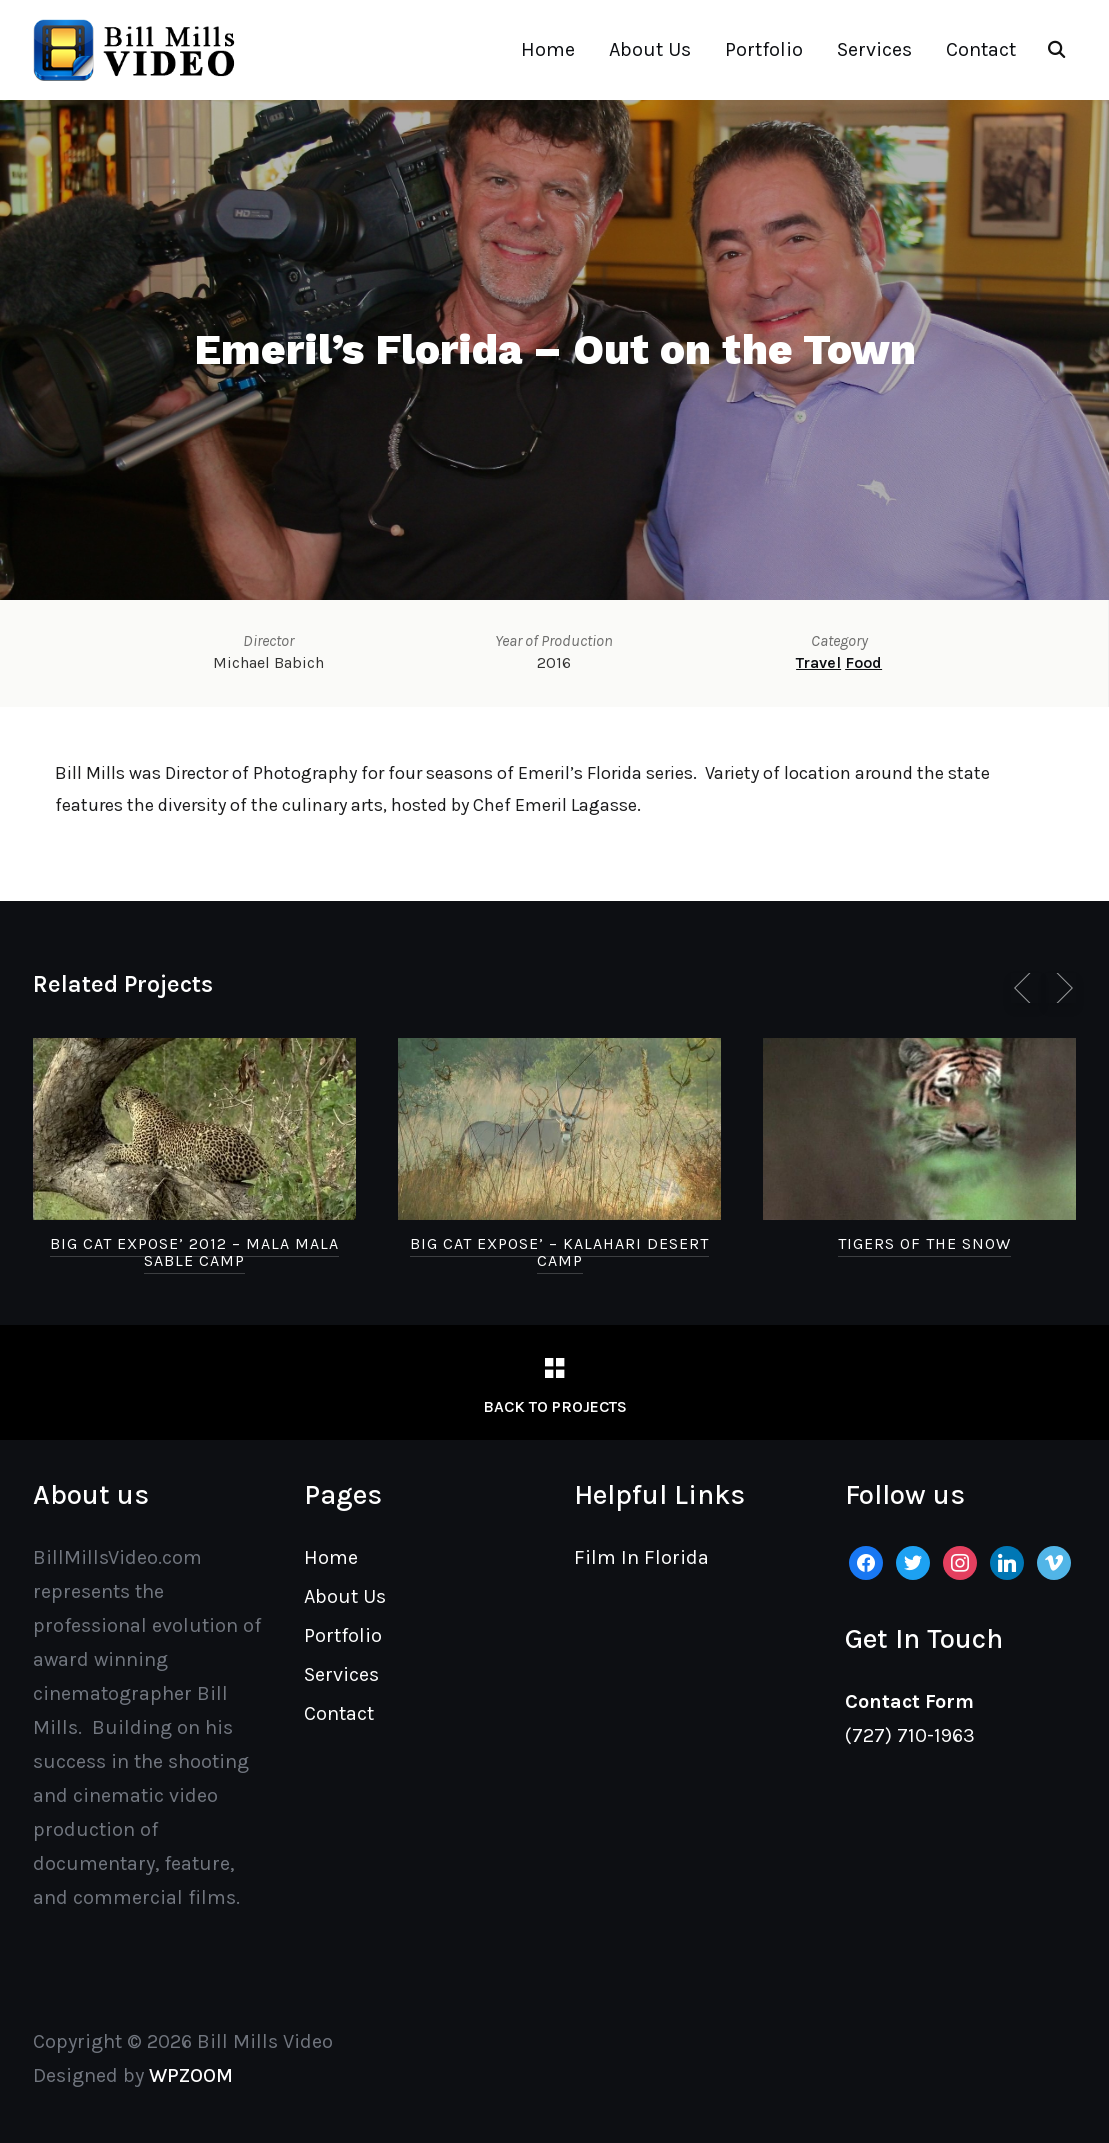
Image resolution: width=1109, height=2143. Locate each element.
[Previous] (1026, 988)
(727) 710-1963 (910, 1735)
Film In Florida (641, 1557)
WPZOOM (191, 2075)
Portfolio (764, 49)
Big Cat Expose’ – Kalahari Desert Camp (559, 1252)
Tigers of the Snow (924, 1243)
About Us (650, 49)
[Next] (1061, 988)
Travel (818, 662)
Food (863, 662)
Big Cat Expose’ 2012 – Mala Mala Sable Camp (194, 1252)
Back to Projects (555, 1406)
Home (548, 49)
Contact (981, 49)
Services (874, 49)
